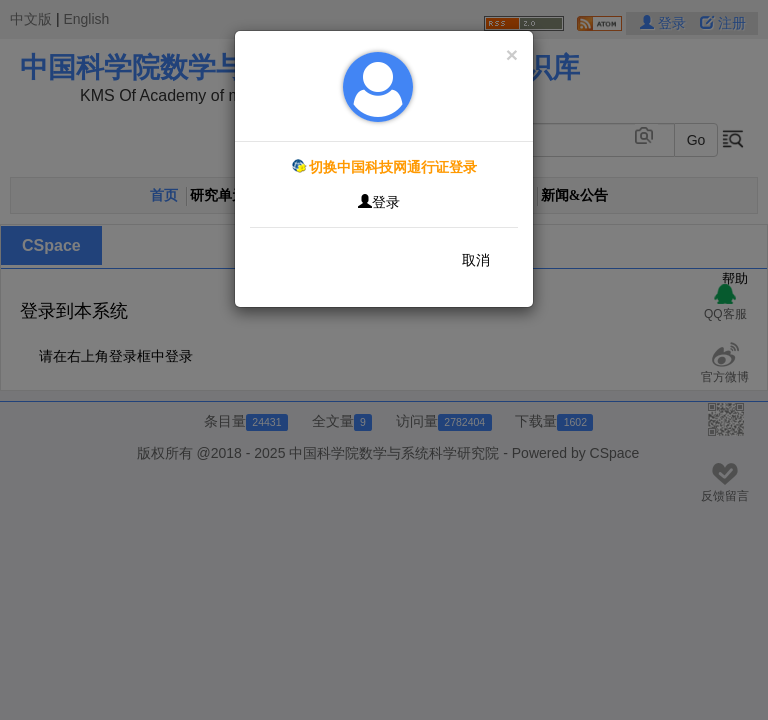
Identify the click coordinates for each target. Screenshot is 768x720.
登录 (379, 202)
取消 (476, 260)
